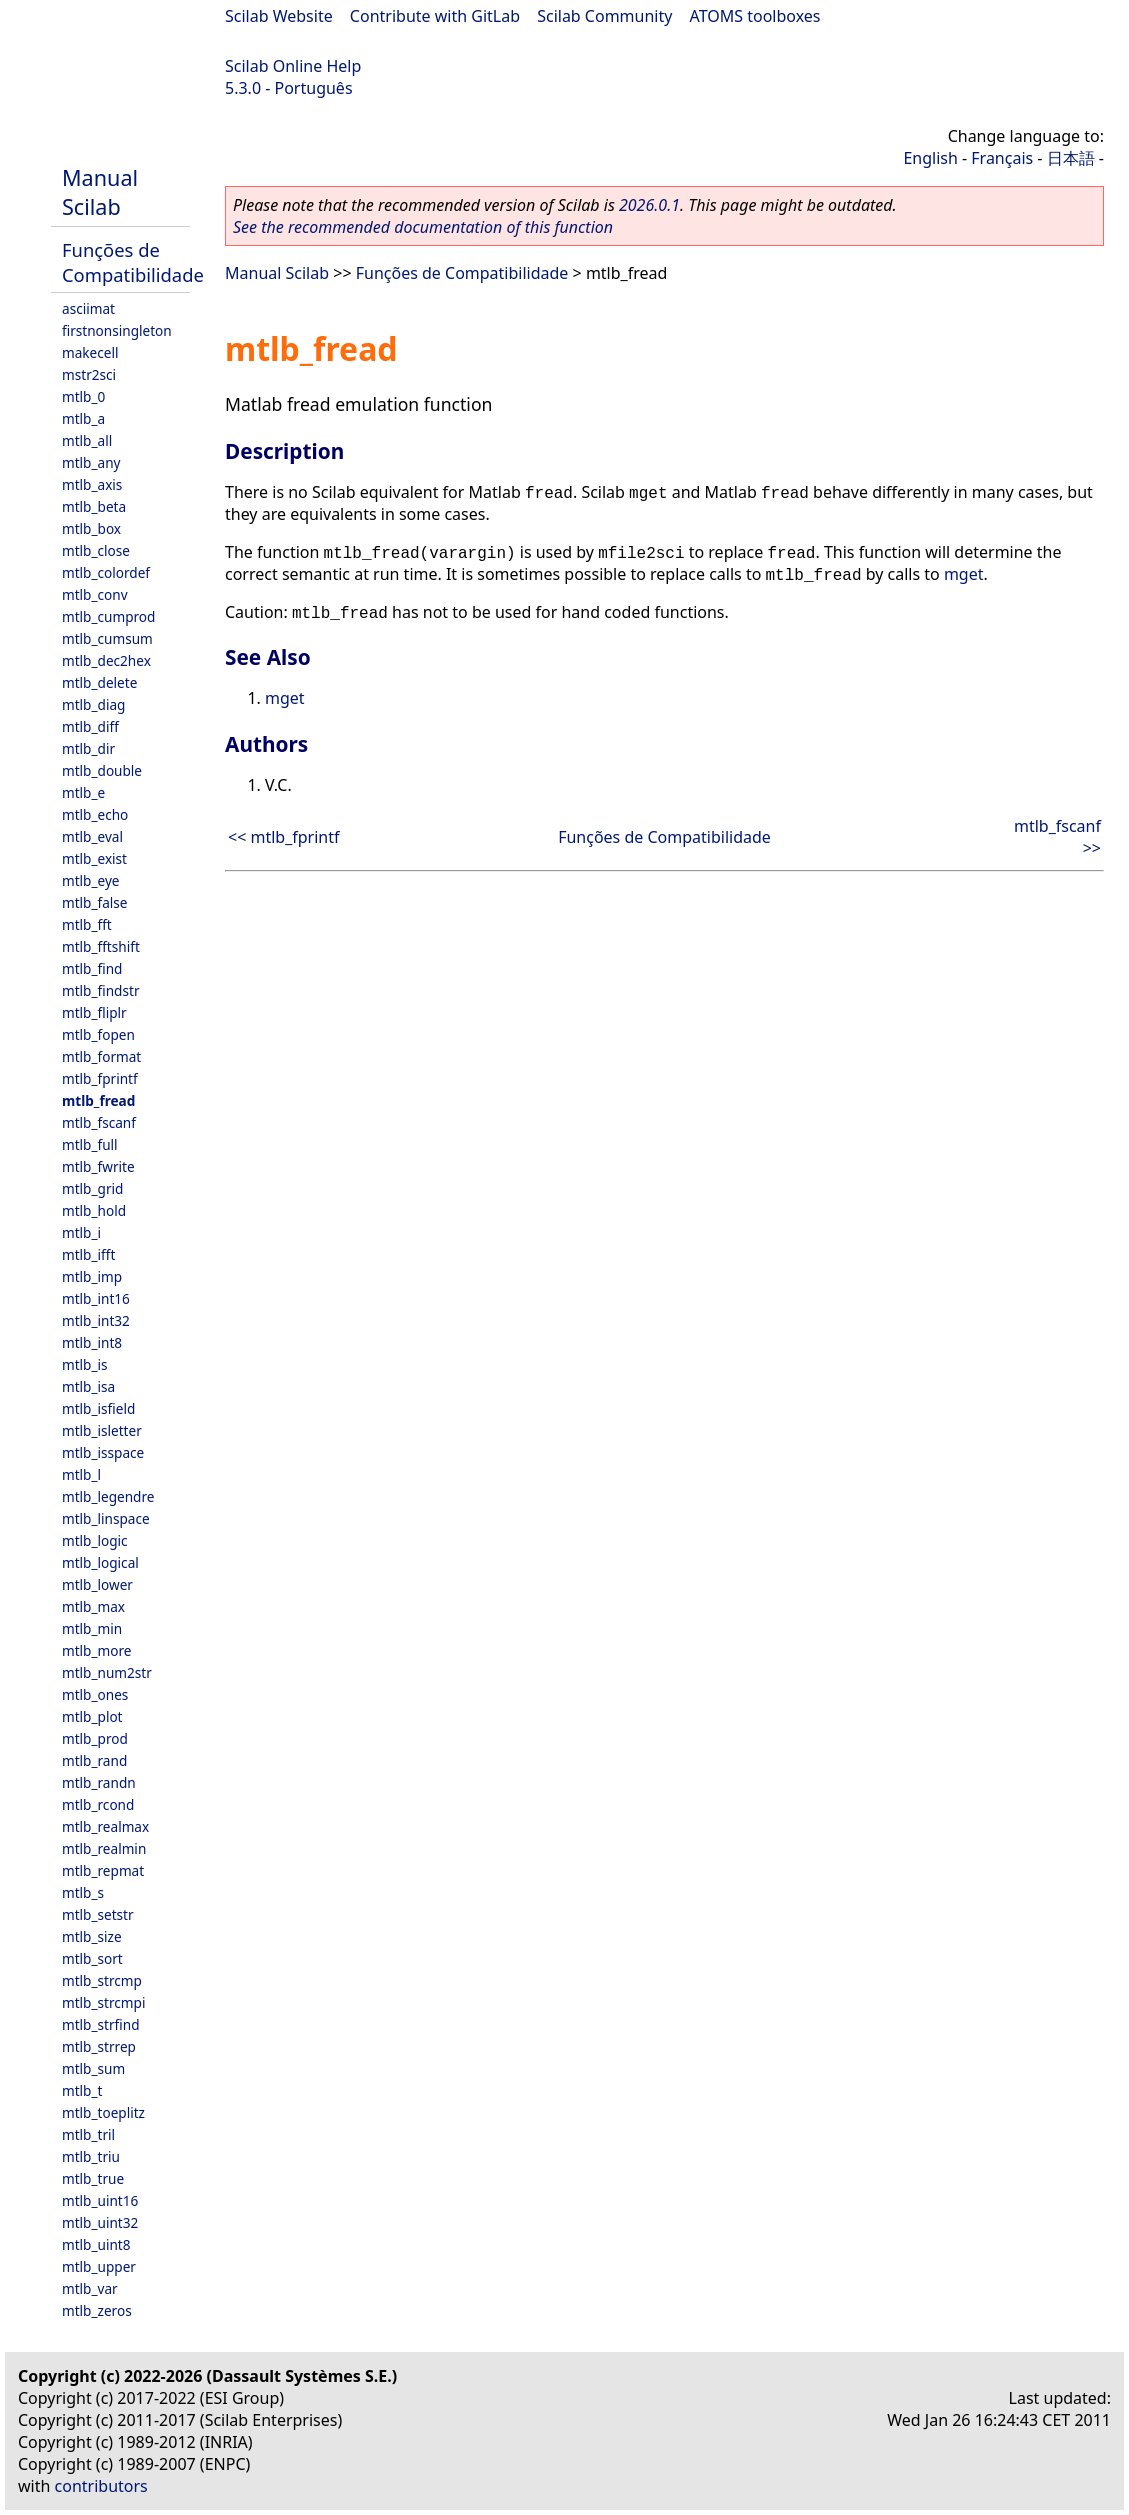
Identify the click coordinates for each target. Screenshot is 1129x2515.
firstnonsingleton (117, 330)
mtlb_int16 (96, 1298)
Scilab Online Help (293, 66)
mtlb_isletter (102, 1430)
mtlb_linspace (106, 1518)
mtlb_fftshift (101, 946)
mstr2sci (89, 374)
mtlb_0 (83, 396)
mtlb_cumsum (107, 638)
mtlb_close (96, 550)
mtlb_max (93, 1606)
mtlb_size (92, 1936)
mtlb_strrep (99, 2046)
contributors (101, 2486)
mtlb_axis (92, 484)
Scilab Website (279, 16)
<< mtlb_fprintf (284, 837)
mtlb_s (83, 1892)
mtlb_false (95, 902)
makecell (90, 352)
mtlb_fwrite (98, 1166)
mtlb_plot (92, 1716)
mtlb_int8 (92, 1342)
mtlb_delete (99, 682)
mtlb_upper (99, 2266)
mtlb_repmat (103, 1870)
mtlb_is (85, 1364)
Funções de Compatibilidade (133, 262)
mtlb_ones (95, 1694)
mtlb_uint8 (96, 2244)
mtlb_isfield (98, 1408)
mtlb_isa (88, 1386)
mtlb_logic (95, 1540)
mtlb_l (81, 1474)
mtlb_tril (88, 2134)
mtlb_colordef (106, 572)
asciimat (88, 308)
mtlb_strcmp (102, 1980)
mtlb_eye (91, 880)
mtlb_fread (98, 1100)
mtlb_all (87, 440)
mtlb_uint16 (100, 2200)
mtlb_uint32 (100, 2222)
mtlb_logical (100, 1562)
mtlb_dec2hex (106, 660)
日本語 (1071, 158)
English (930, 158)
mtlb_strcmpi (103, 2002)
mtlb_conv (95, 594)
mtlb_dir (88, 748)
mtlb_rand (94, 1760)
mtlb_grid (92, 1188)
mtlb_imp (92, 1276)
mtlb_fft (87, 924)
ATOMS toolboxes (755, 16)
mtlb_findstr (101, 990)
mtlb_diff (90, 726)
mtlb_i (81, 1232)
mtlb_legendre (108, 1496)
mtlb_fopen (98, 1034)
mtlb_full (90, 1144)
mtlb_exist (94, 858)
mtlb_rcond (98, 1804)
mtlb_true (93, 2178)
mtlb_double (102, 770)
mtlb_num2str (107, 1672)
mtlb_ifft (88, 1254)
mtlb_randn (99, 1782)
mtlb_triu (91, 2156)
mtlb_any (91, 462)
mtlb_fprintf (100, 1078)
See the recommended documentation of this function (423, 227)
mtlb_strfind (101, 2024)
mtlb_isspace (103, 1452)
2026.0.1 (649, 205)
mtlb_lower (97, 1584)
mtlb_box (91, 528)
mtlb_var (90, 2288)
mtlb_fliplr (94, 1012)
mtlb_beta (94, 506)
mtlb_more (96, 1650)
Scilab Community (604, 16)
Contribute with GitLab (435, 16)
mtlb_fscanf (99, 1122)
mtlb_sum (93, 2068)
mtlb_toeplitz (103, 2112)
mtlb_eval (92, 836)
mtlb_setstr (98, 1914)
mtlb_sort (92, 1958)
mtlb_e (83, 792)
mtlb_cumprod (108, 616)
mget (964, 574)
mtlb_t (82, 2090)
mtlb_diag (93, 704)
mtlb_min (92, 1628)
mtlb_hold (94, 1210)
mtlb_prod (95, 1738)
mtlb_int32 (96, 1320)
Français (1002, 158)
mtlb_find (92, 968)
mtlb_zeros (97, 2310)
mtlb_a (83, 418)
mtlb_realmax (105, 1826)
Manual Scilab (100, 192)
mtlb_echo (95, 814)
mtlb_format (101, 1056)
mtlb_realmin (104, 1848)
